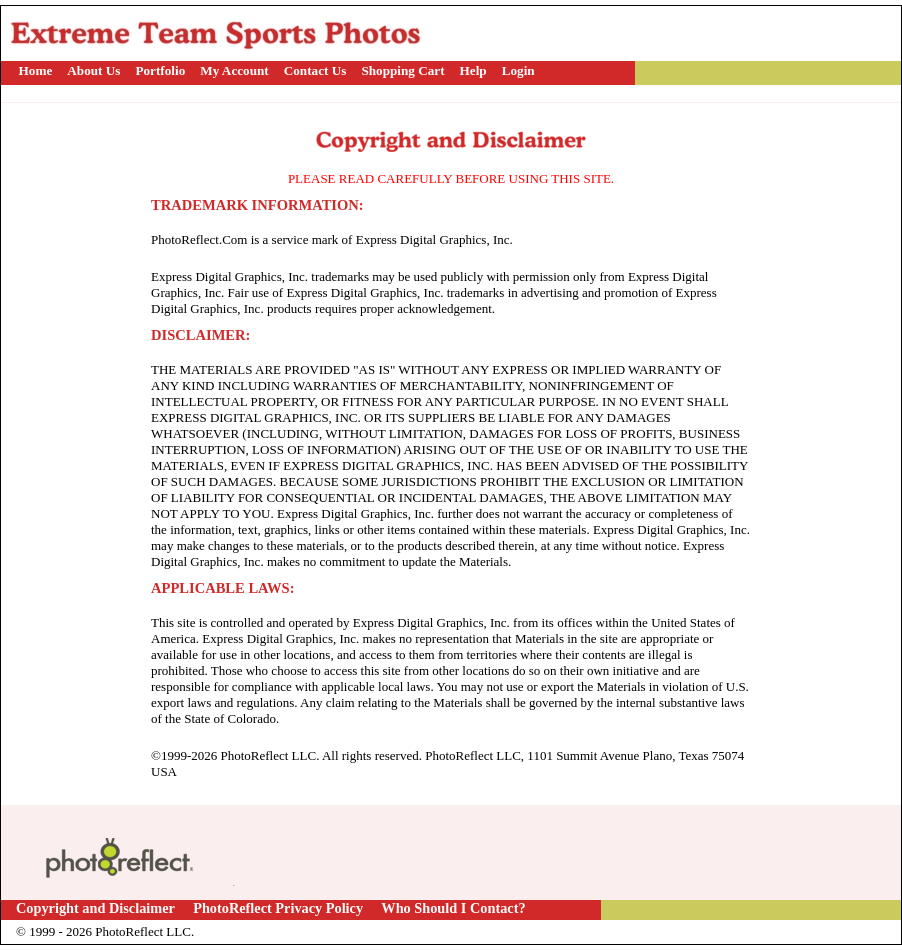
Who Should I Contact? (453, 908)
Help (473, 70)
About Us (93, 70)
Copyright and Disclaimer (97, 908)
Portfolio (160, 70)
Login (518, 70)
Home (36, 70)
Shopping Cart (402, 70)
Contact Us (315, 70)
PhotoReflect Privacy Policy (278, 908)
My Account (234, 70)
